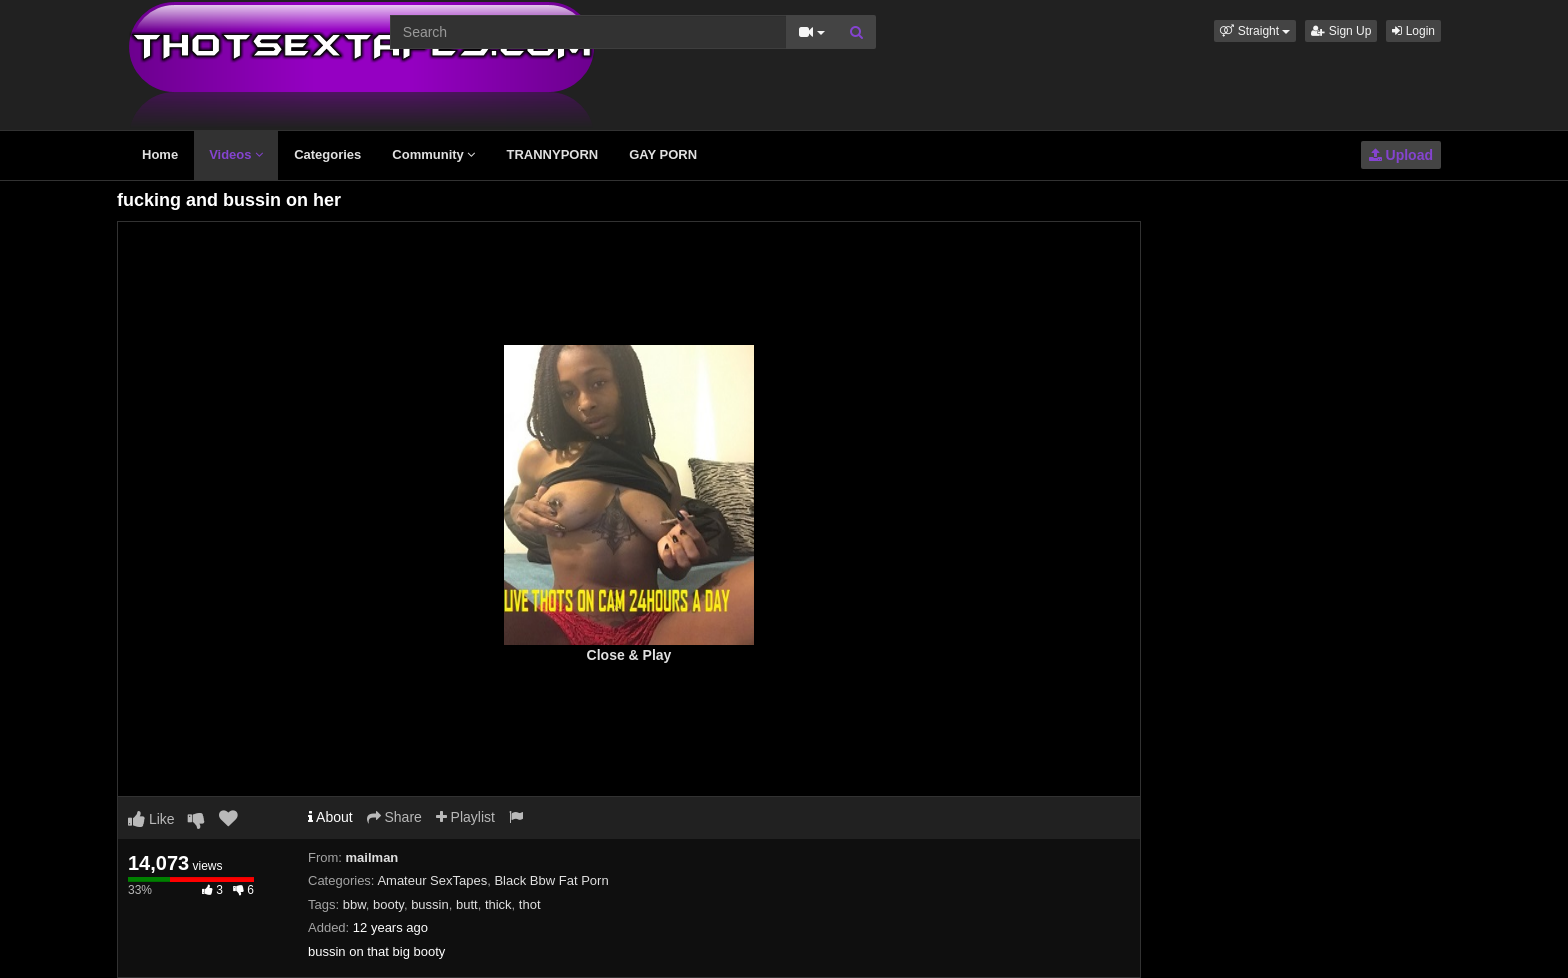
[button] (1255, 31)
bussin (430, 904)
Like (151, 819)
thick (498, 904)
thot (530, 904)
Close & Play (629, 655)
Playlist (465, 817)
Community (433, 154)
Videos (236, 154)
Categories (327, 154)
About (330, 817)
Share (394, 817)
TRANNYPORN (552, 154)
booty (388, 904)
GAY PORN (663, 154)
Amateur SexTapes (432, 880)
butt (467, 904)
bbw (354, 904)
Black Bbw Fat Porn (551, 880)
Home (160, 154)
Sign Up (1341, 31)
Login (1413, 31)
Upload (1401, 155)
